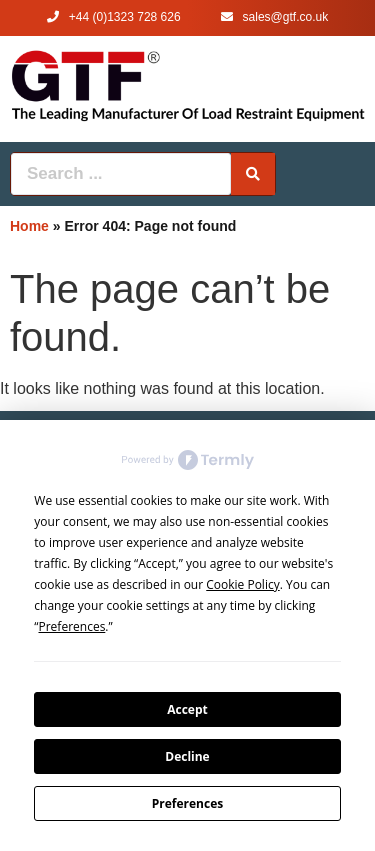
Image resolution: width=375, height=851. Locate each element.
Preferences (187, 803)
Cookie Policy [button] (242, 584)
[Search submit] (253, 174)
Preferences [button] (72, 626)
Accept (187, 709)
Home (29, 226)
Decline (187, 756)
